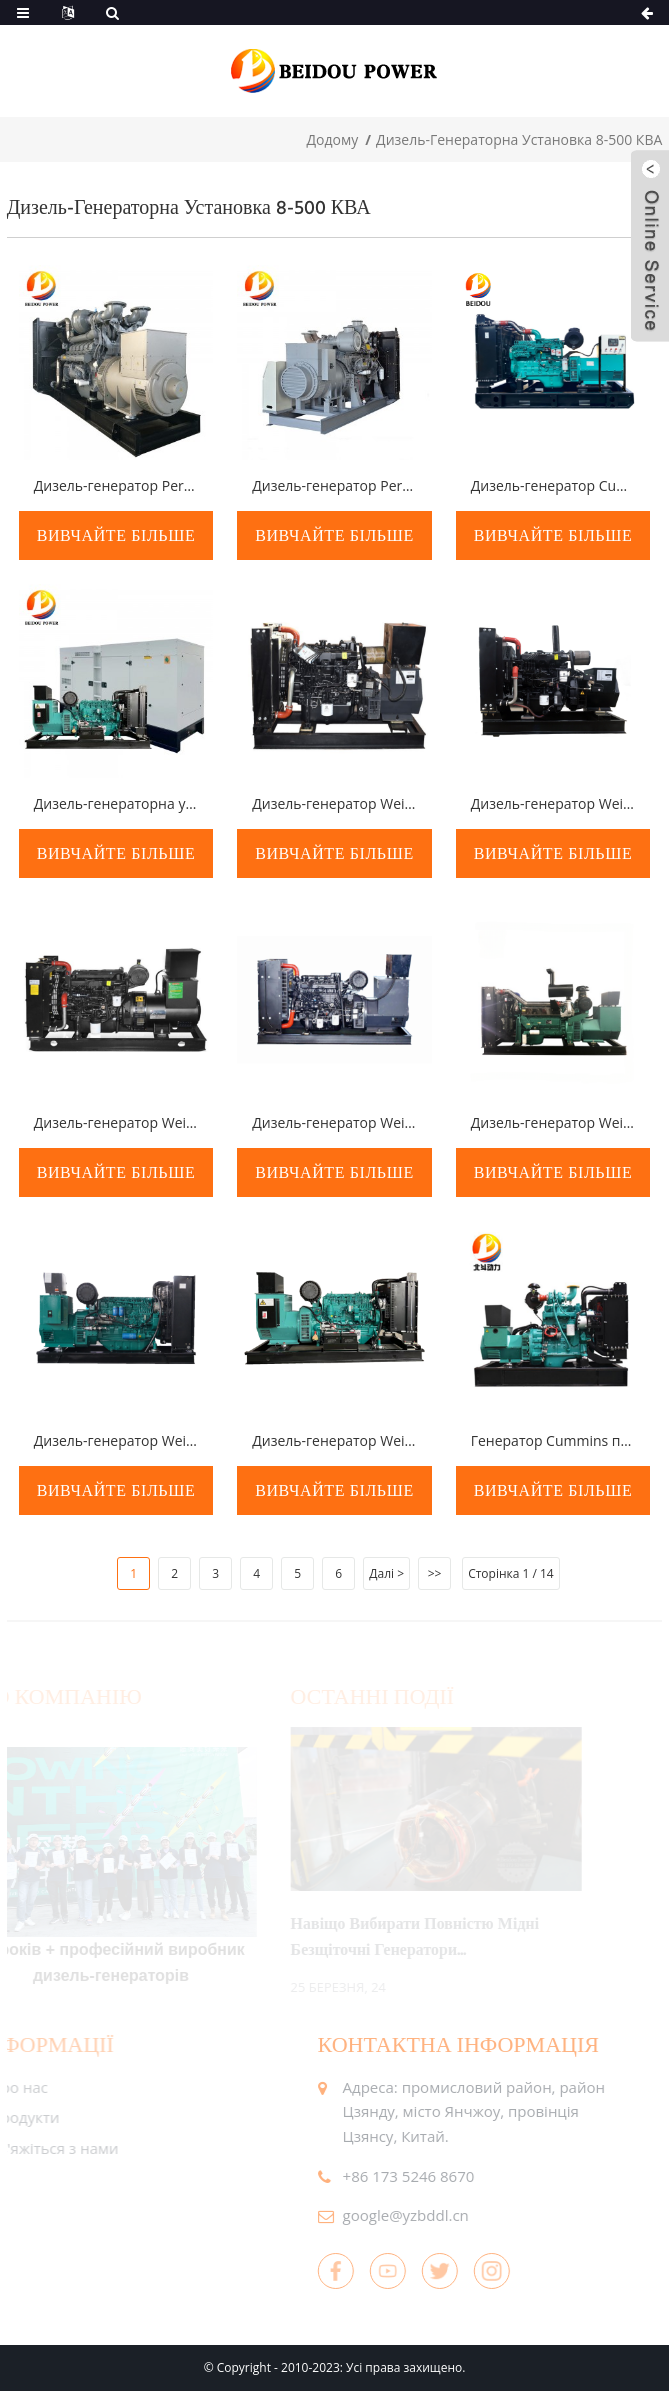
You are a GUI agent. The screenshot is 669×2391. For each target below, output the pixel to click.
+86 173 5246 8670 (388, 2176)
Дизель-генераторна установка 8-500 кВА (519, 139)
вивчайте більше (116, 535)
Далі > (386, 1573)
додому (333, 139)
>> (435, 1573)
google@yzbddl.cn (385, 2215)
